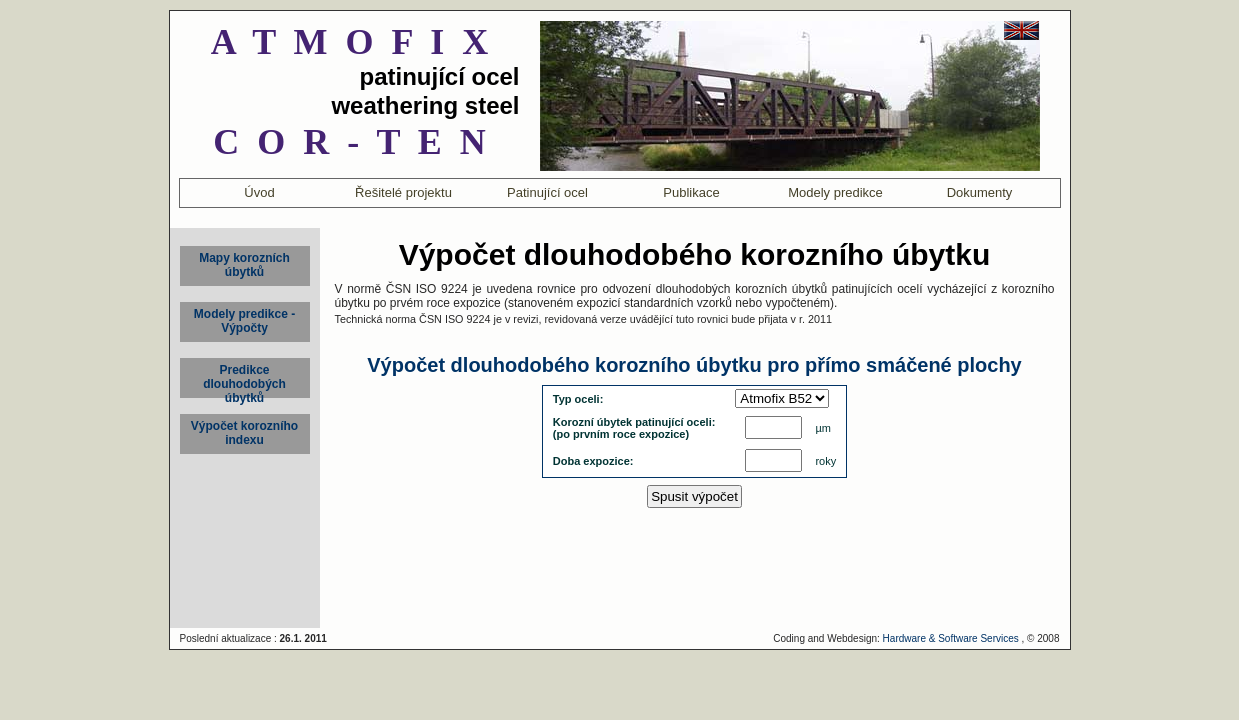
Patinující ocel (547, 192)
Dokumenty (980, 192)
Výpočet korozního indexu (244, 433)
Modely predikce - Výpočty (244, 321)
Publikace (691, 192)
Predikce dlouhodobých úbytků (244, 380)
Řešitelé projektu (403, 192)
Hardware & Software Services (951, 638)
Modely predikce (835, 192)
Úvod (259, 192)
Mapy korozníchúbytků (244, 265)
